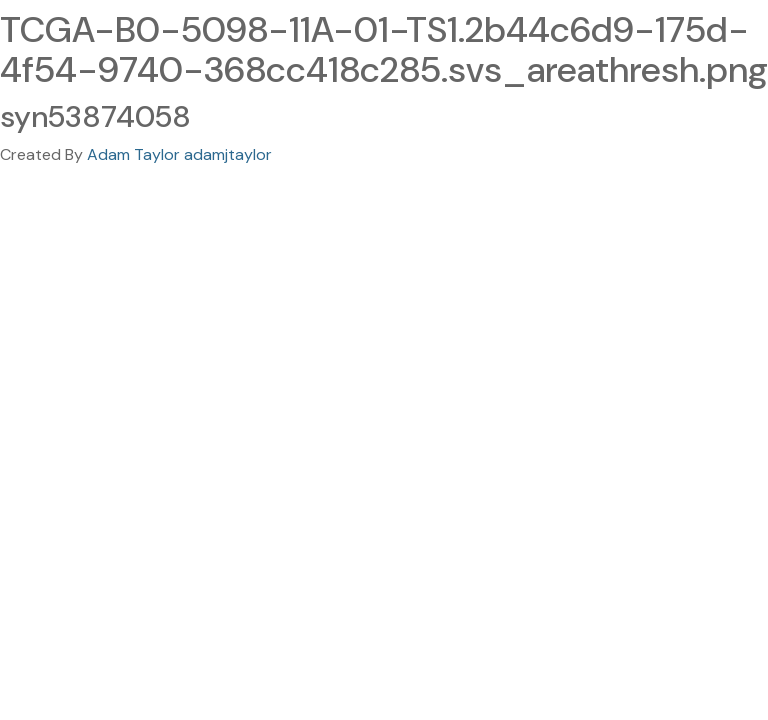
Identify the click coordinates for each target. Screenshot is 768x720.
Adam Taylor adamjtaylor (179, 154)
